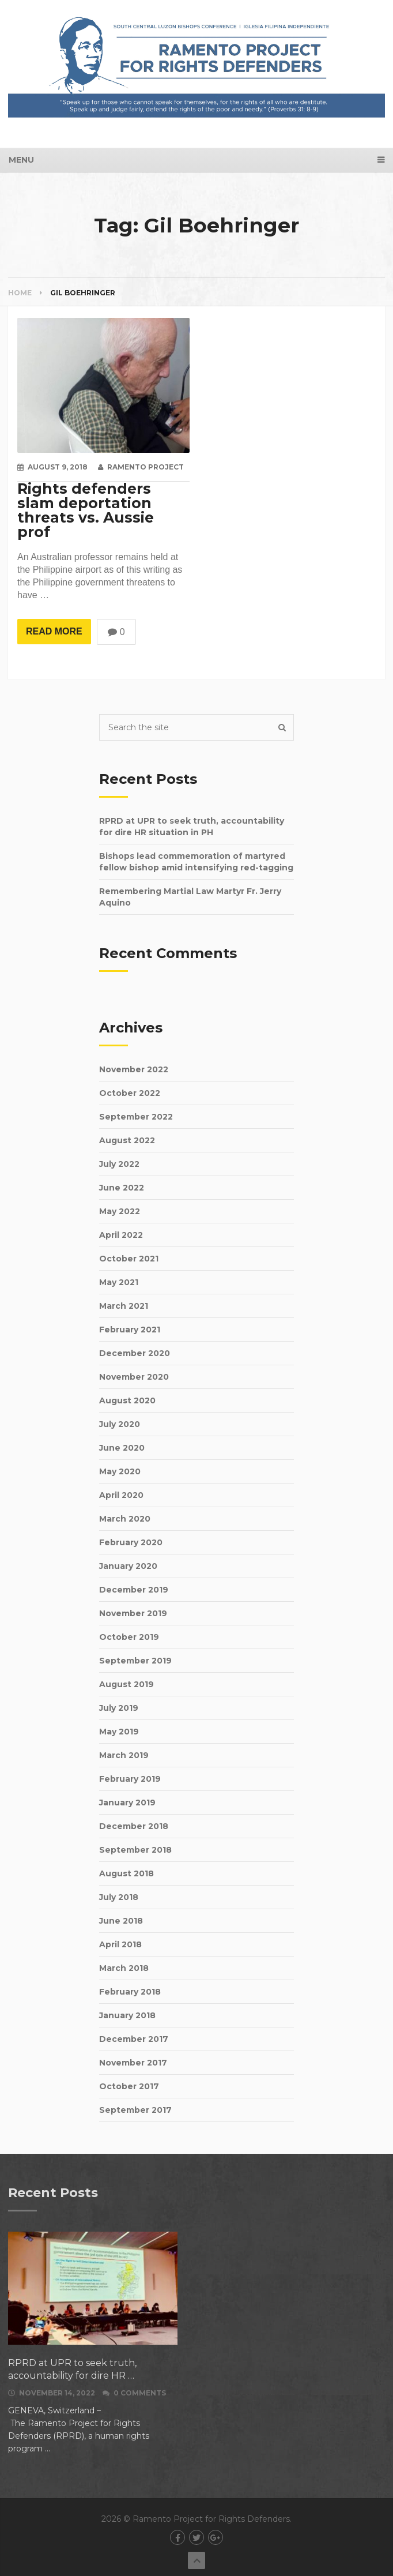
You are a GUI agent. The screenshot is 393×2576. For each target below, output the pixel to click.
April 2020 (121, 1495)
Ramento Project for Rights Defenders (211, 2519)
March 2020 (124, 1519)
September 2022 (136, 1116)
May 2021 (118, 1282)
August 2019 (126, 1684)
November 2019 (133, 1613)
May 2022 (119, 1211)
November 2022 (133, 1069)
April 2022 (121, 1235)
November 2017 (133, 2062)
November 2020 (134, 1377)
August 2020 (127, 1400)
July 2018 (118, 1897)
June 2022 (121, 1187)
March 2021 (123, 1306)
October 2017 (129, 2086)
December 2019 (133, 1589)
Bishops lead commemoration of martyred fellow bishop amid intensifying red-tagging (196, 862)
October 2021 (128, 1258)
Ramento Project (145, 467)
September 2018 (135, 1850)
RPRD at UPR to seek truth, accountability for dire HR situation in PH (191, 827)
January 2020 (128, 1566)
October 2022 (129, 1093)
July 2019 (118, 1708)
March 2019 (124, 1755)
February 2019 (130, 1779)
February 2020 (131, 1542)
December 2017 (133, 2039)
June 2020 (122, 1448)
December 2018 (133, 1826)
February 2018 (130, 1992)
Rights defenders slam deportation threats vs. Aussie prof (85, 510)
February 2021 (129, 1329)
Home (20, 292)
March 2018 (124, 1968)
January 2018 (127, 2015)
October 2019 (129, 1637)
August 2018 (126, 1873)
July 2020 (119, 1424)
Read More (54, 631)
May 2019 (119, 1731)
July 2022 (119, 1164)
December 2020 (134, 1353)
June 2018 (121, 1921)
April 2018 (120, 1944)
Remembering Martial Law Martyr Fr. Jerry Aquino (190, 897)
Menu (21, 160)
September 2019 (135, 1660)
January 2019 (127, 1802)
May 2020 (120, 1471)
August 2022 (127, 1140)
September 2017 (135, 2110)
